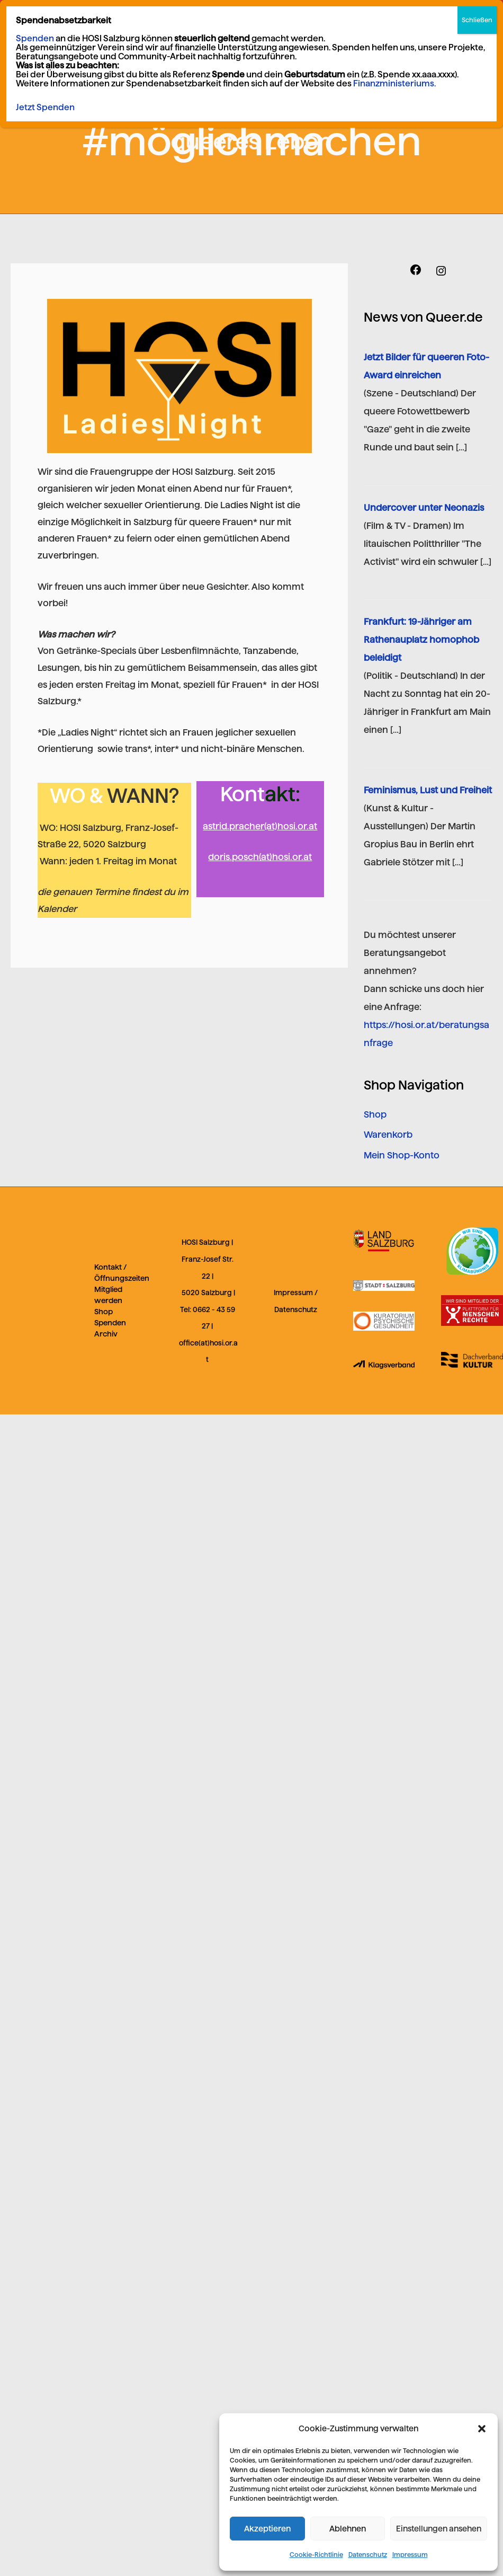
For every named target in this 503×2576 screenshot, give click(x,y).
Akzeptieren (267, 2528)
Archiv (106, 1334)
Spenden (110, 1322)
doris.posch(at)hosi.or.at (260, 857)
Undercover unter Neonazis (424, 507)
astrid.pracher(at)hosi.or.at (260, 826)
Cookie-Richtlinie (316, 2554)
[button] (482, 2428)
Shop (375, 1114)
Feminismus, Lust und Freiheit (428, 790)
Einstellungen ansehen (438, 2528)
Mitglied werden (108, 1295)
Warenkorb (388, 1134)
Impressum (410, 2554)
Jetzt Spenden (45, 107)
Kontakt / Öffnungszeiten (121, 1272)
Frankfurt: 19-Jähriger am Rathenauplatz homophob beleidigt (421, 639)
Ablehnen (347, 2528)
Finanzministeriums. (394, 83)
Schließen (477, 19)
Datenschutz (367, 2554)
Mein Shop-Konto (401, 1155)
